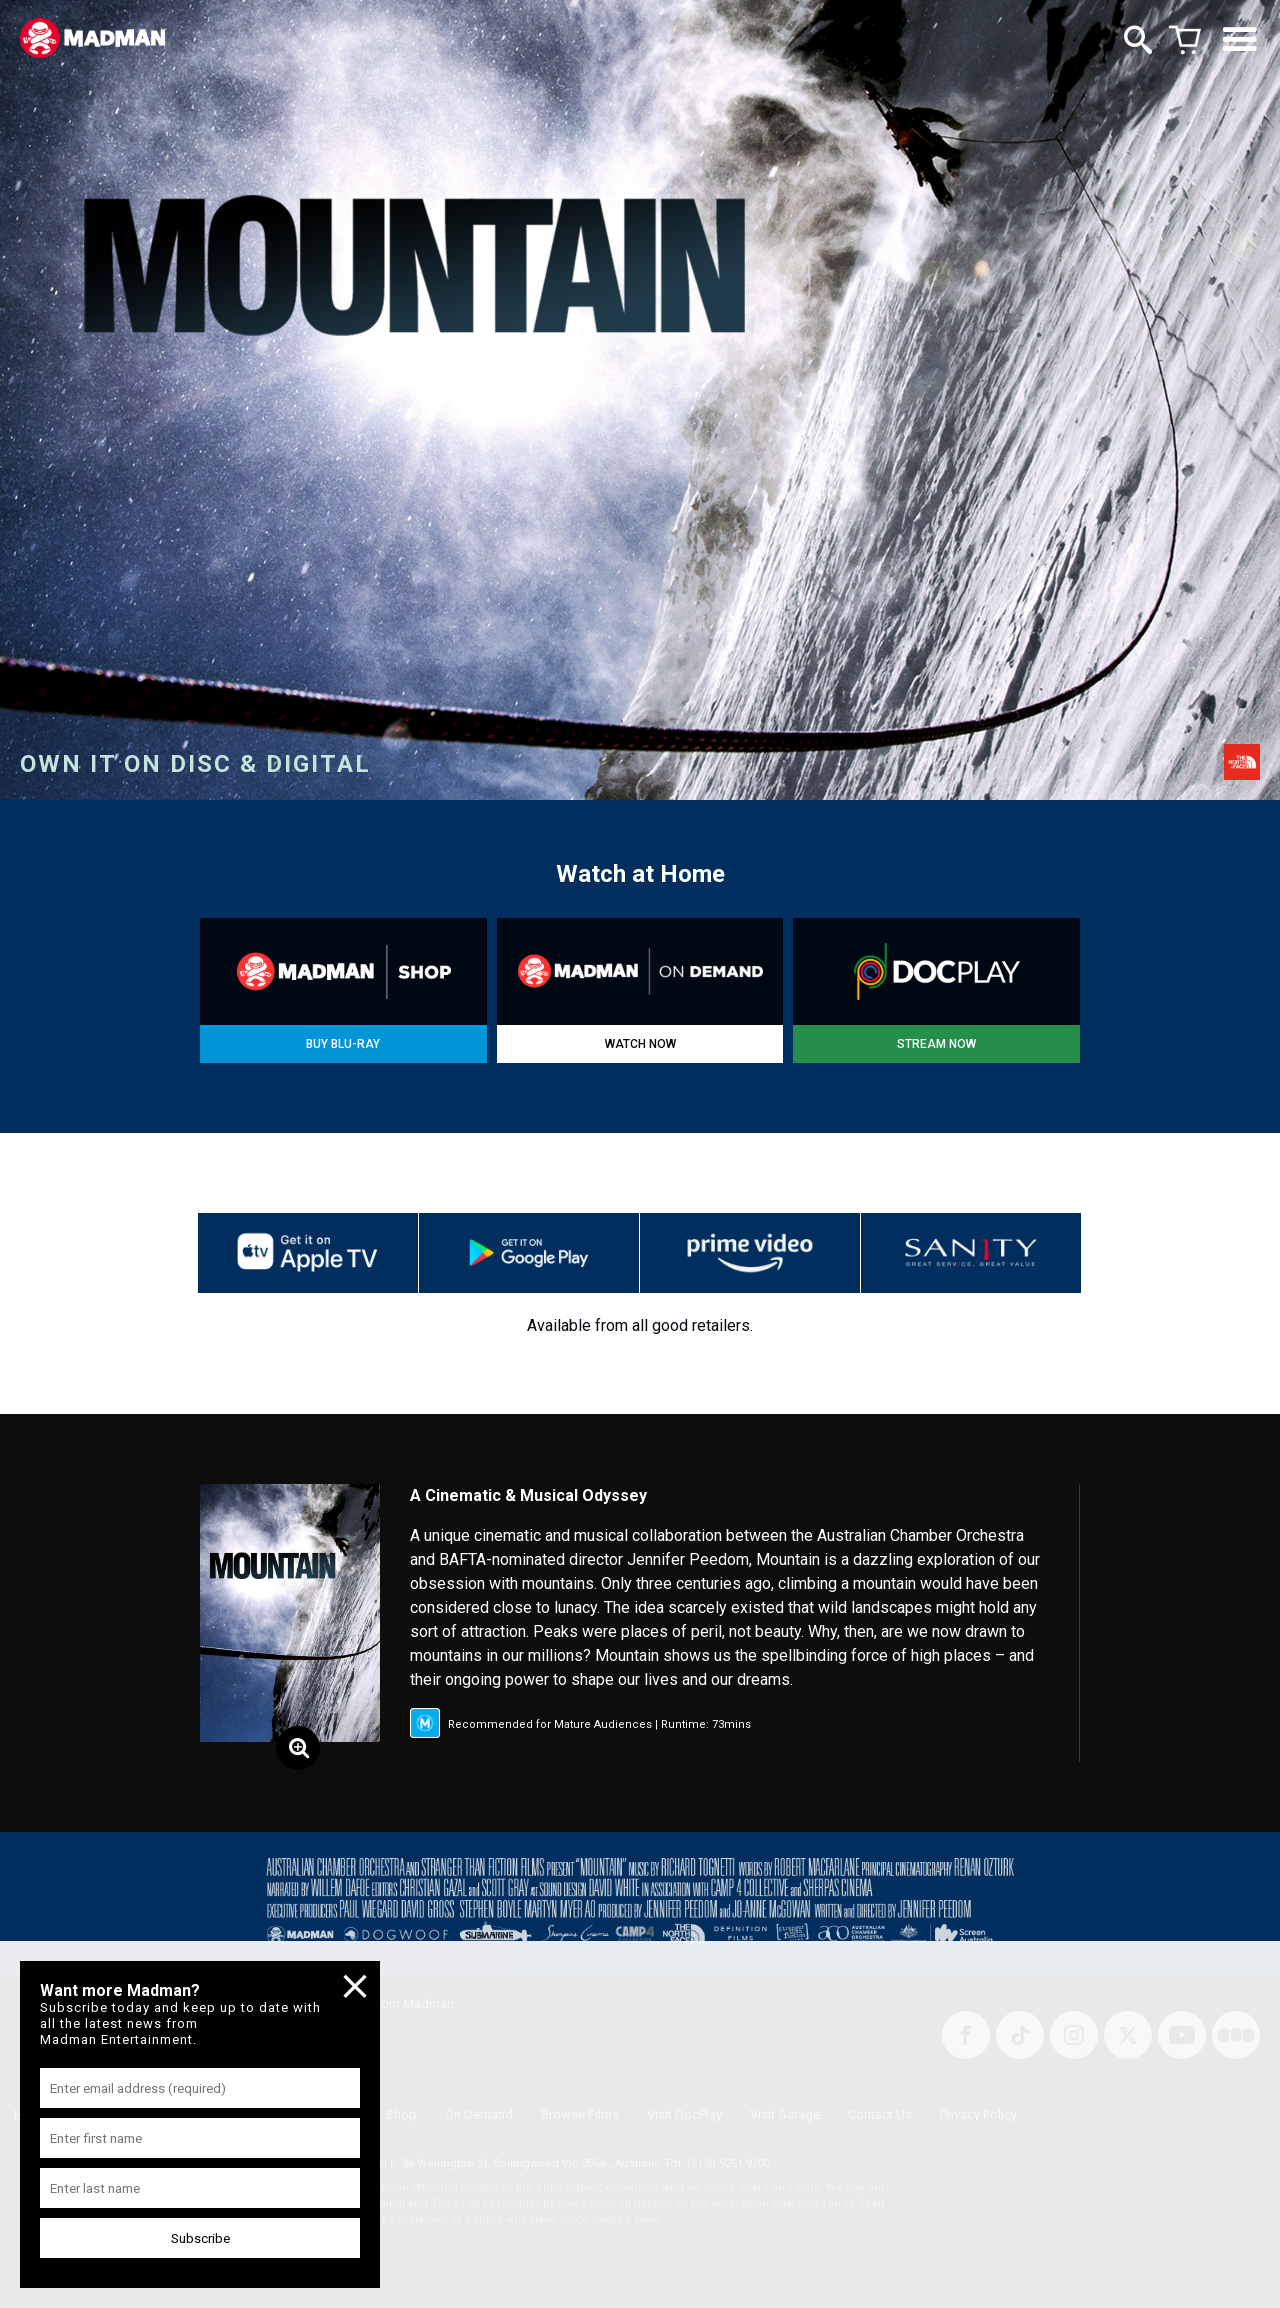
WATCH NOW (640, 1044)
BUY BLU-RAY (343, 1044)
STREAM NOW (936, 1044)
